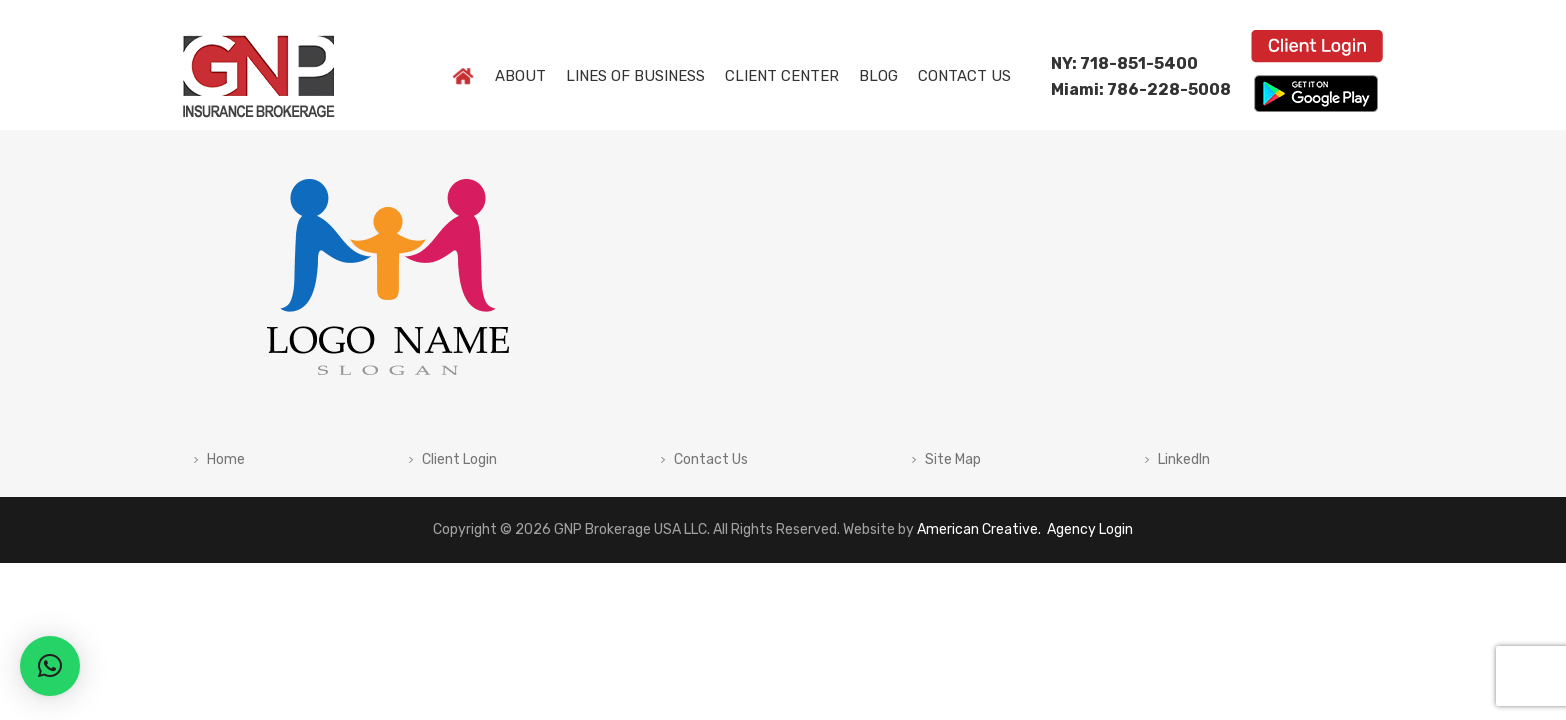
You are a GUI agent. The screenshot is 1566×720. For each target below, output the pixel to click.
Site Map (953, 460)
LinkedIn (1184, 460)
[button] (50, 666)
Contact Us (711, 460)
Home (226, 460)
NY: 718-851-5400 (1124, 63)
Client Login (459, 460)
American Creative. (979, 529)
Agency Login (1088, 529)
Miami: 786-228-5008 (1141, 89)
